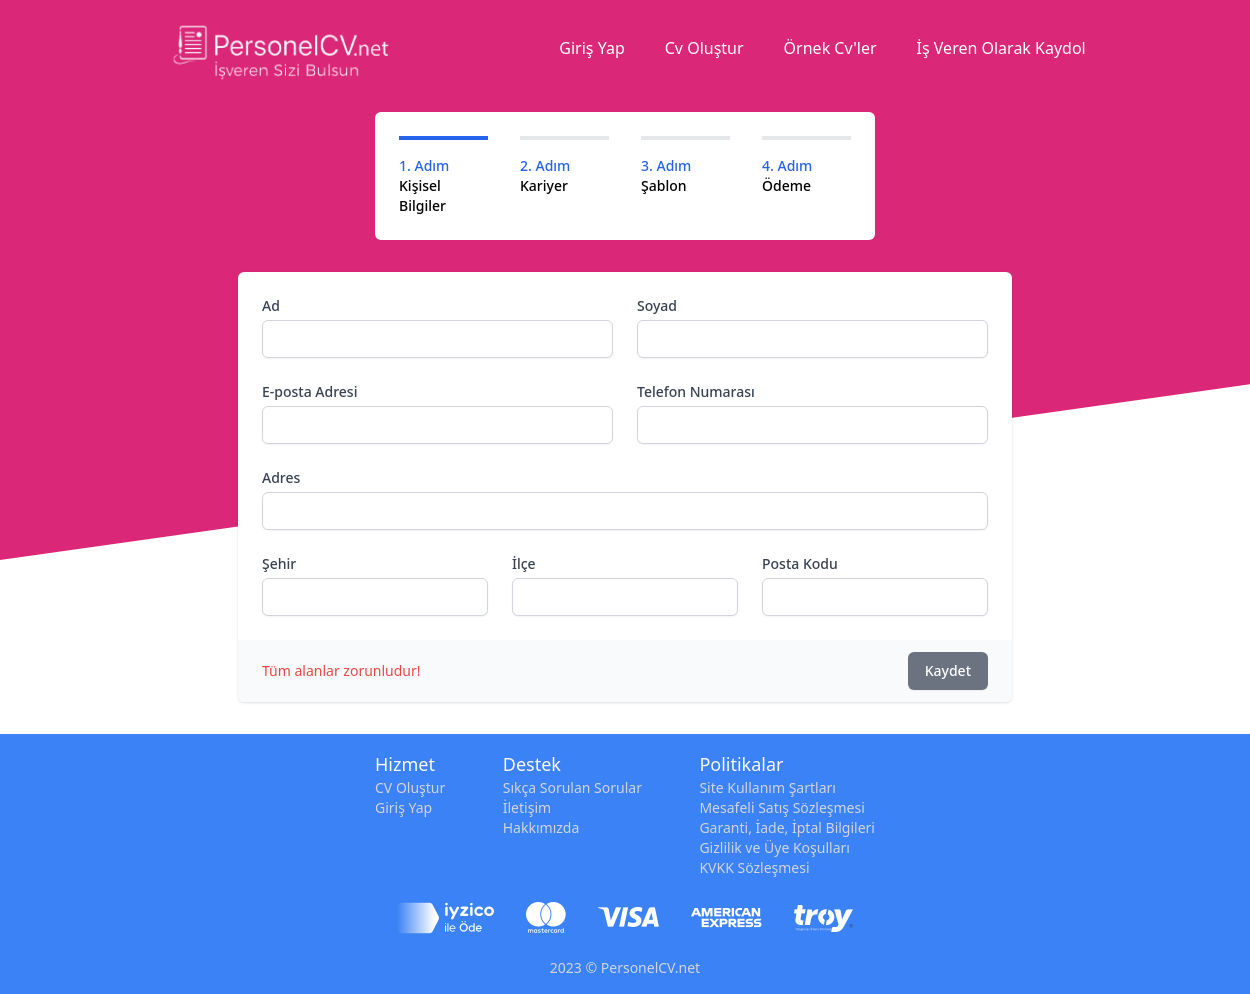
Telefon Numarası (696, 391)
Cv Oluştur (704, 48)
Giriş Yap (591, 48)
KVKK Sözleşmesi (754, 867)
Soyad (657, 305)
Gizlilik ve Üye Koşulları (774, 847)
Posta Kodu (800, 563)
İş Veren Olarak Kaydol (1001, 48)
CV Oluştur (410, 787)
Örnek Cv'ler (830, 48)
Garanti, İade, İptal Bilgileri (787, 827)
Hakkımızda (541, 827)
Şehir (279, 563)
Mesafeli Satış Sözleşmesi (781, 807)
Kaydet (948, 670)
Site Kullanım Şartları (767, 787)
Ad (271, 305)
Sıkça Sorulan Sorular (572, 787)
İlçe (524, 563)
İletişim (527, 807)
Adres (281, 477)
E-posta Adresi (309, 391)
